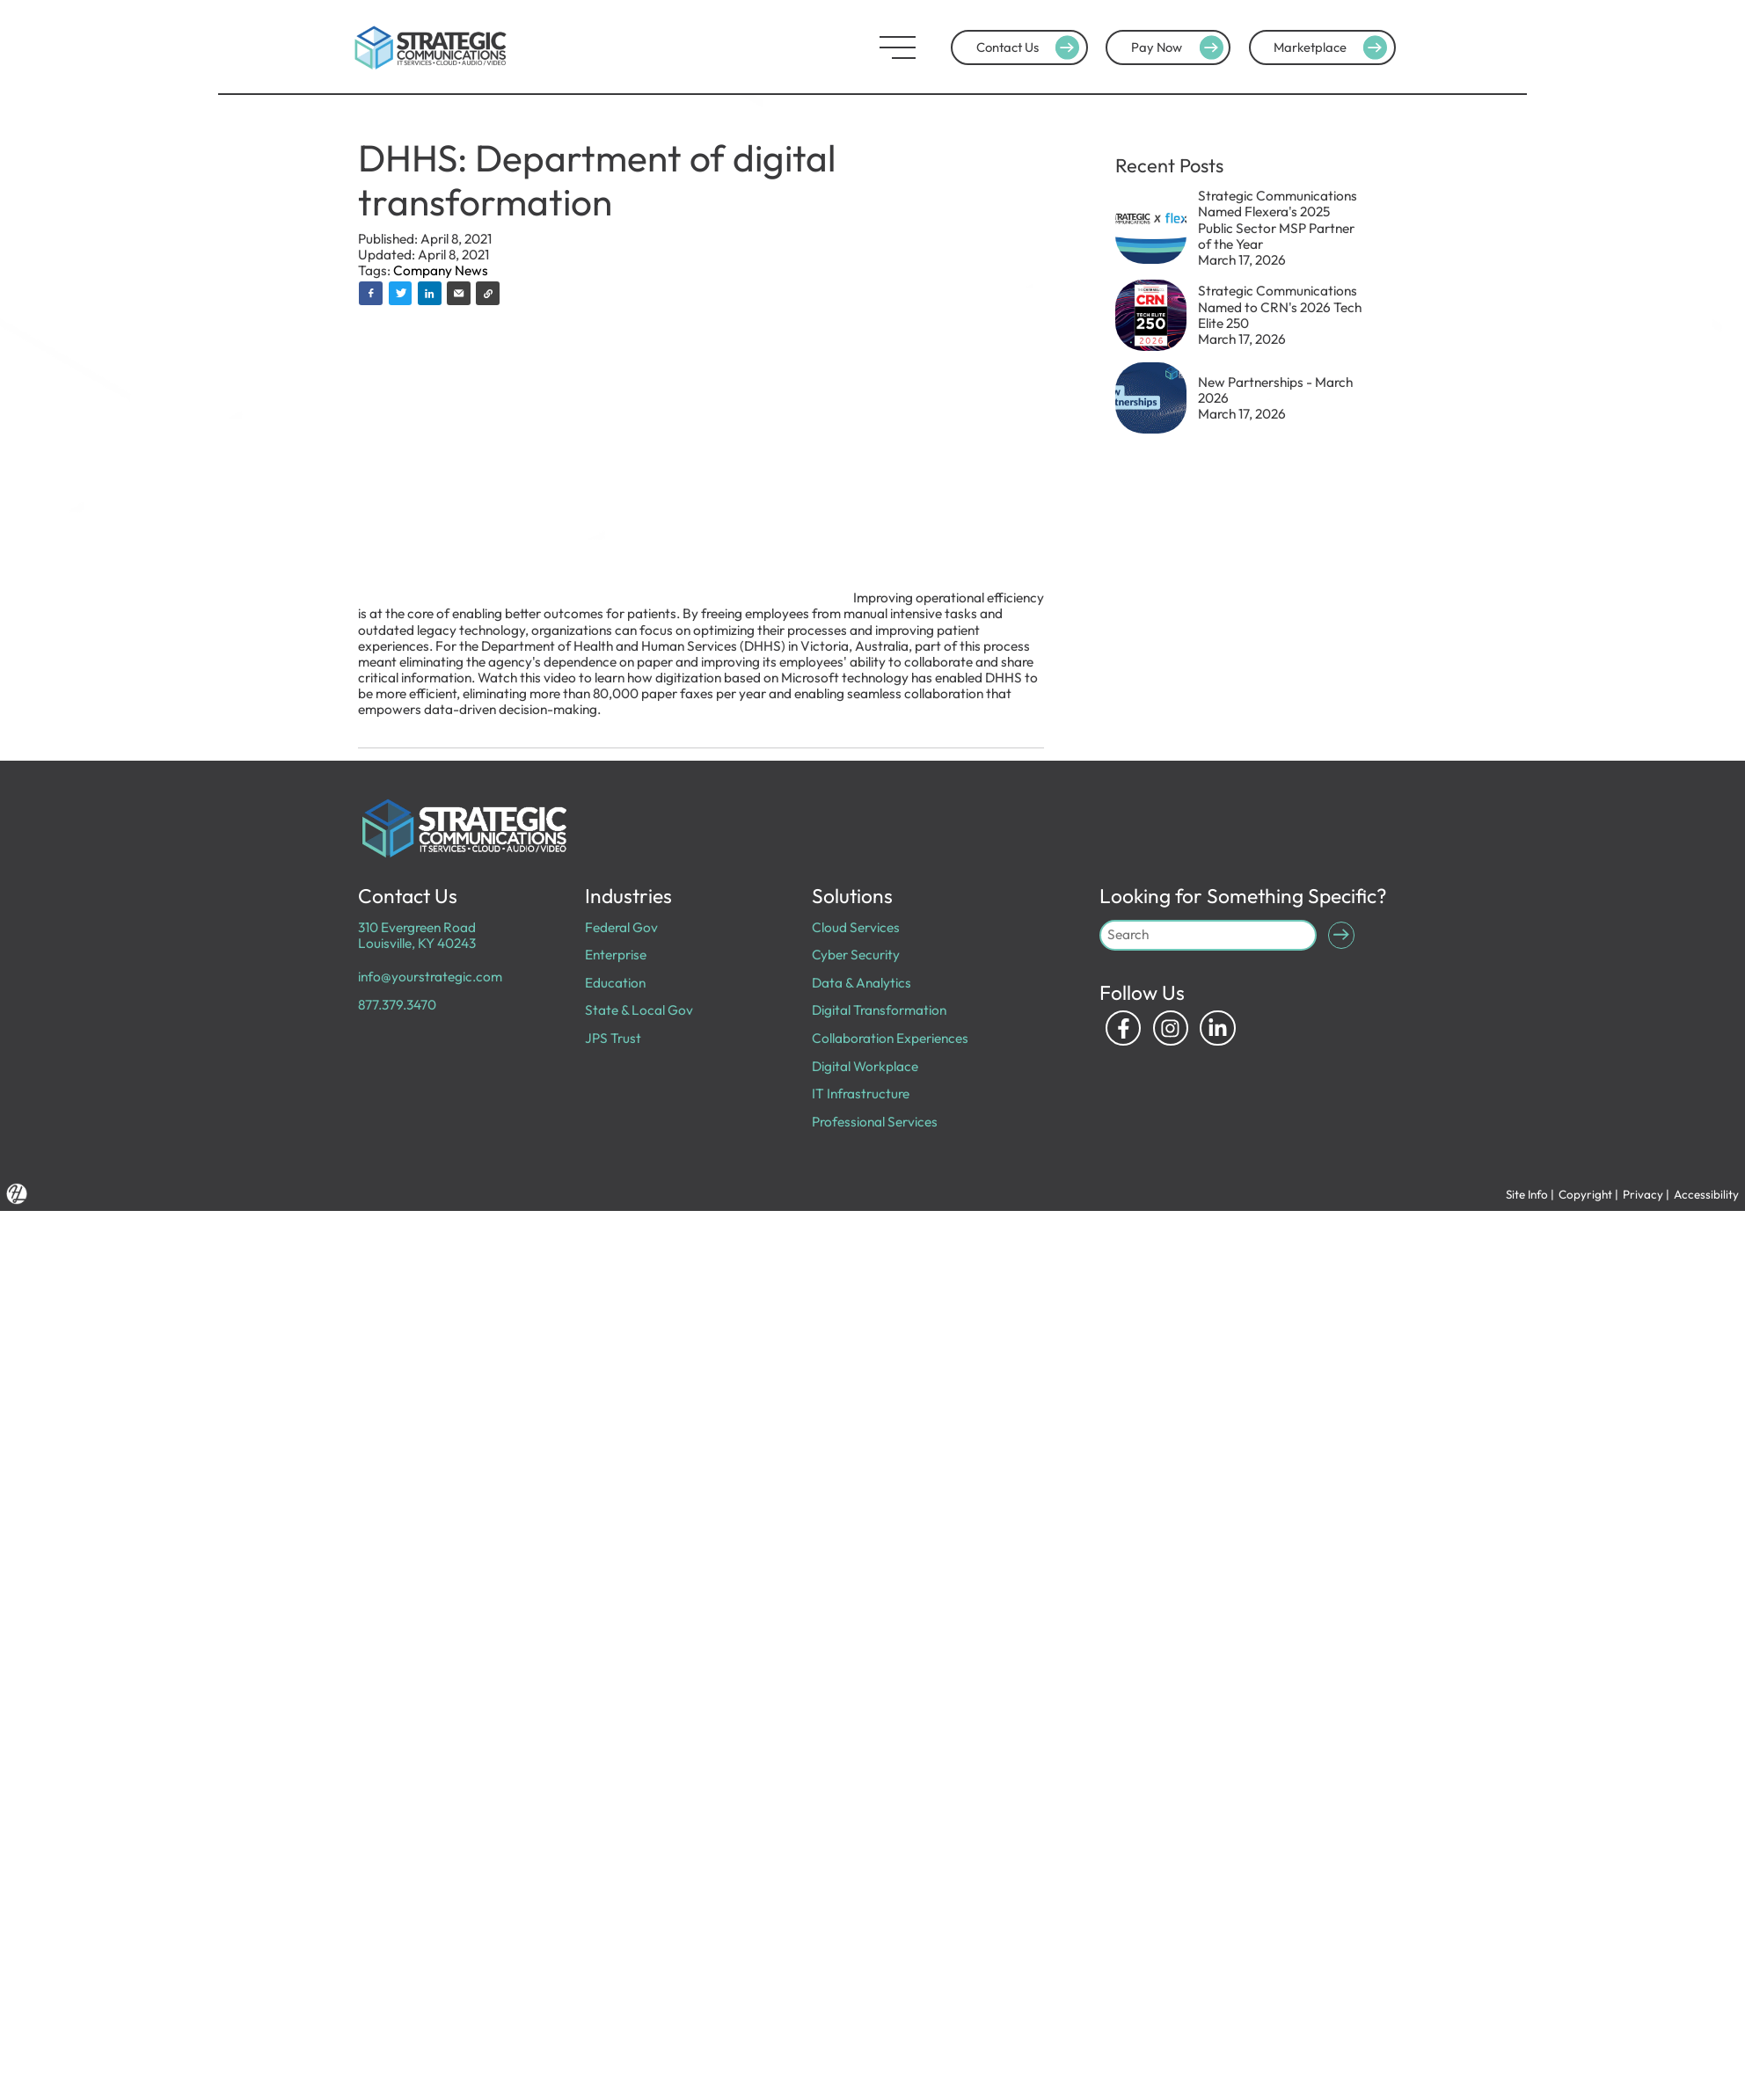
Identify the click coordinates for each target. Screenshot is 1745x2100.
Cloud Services (856, 927)
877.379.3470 (397, 1004)
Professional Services (875, 1121)
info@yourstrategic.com (430, 976)
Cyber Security (856, 954)
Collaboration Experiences (890, 1038)
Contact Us (1030, 47)
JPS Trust (613, 1038)
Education (615, 982)
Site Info (1527, 1194)
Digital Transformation (879, 1010)
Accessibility (1706, 1194)
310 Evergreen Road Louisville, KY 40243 (417, 935)
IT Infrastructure (860, 1093)
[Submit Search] (1341, 935)
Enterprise (615, 954)
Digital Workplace (865, 1066)
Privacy (1643, 1194)
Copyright (1585, 1194)
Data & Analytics (861, 982)
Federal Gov (621, 927)
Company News (440, 270)
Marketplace (1332, 47)
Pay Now (1179, 47)
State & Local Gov (639, 1010)
